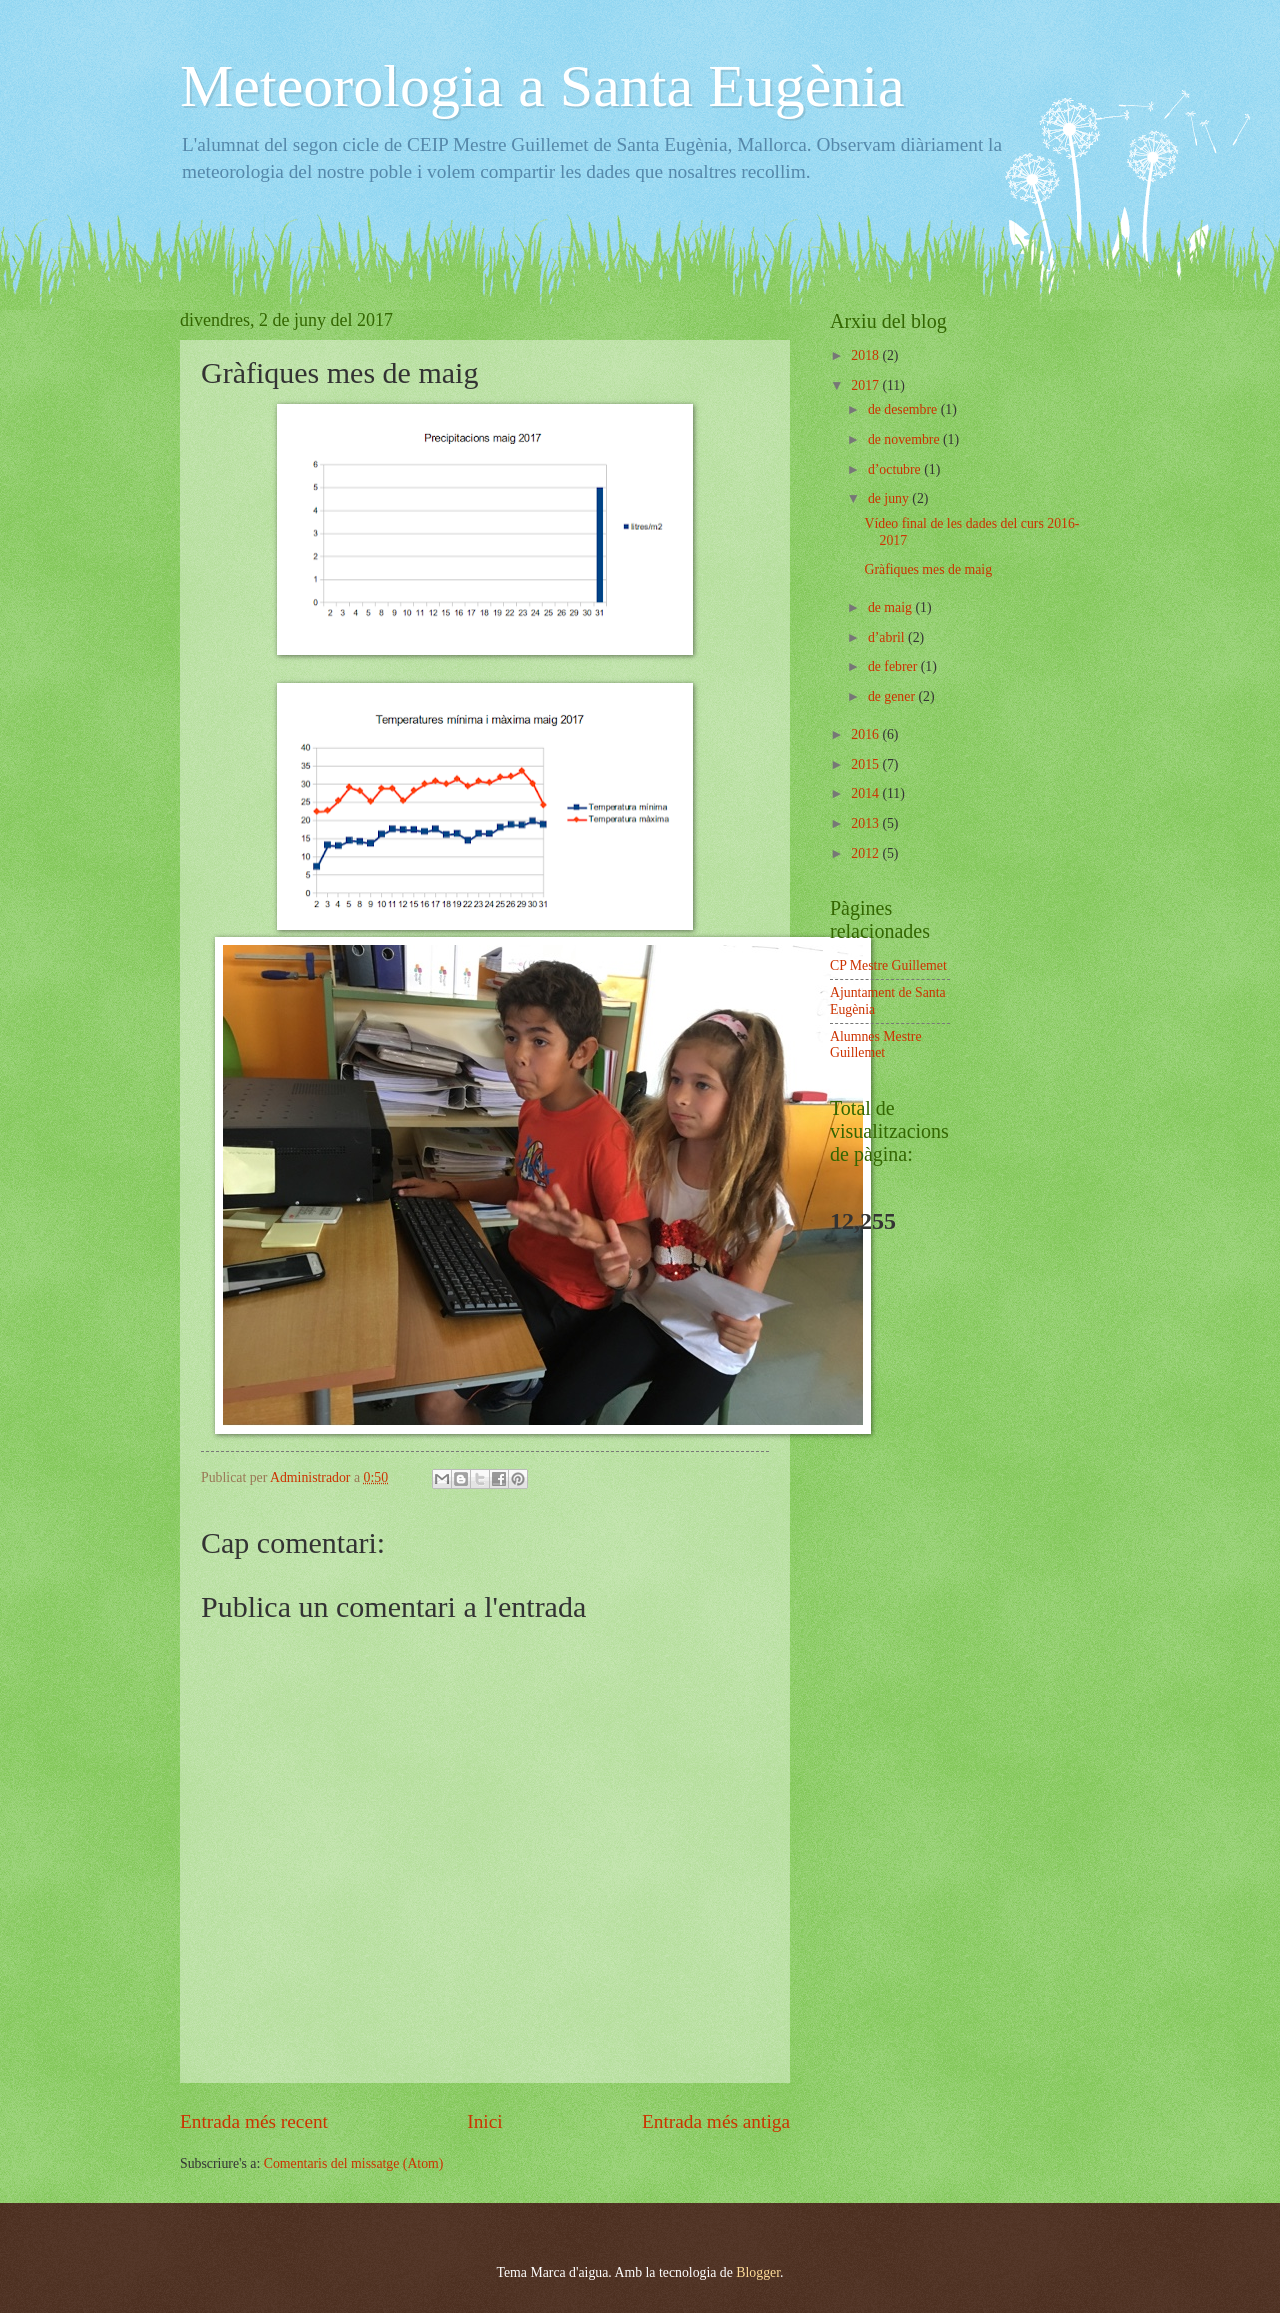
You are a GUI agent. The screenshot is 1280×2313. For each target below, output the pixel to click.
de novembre (905, 439)
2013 (866, 823)
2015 (866, 764)
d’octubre (896, 469)
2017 (866, 385)
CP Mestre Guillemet (888, 965)
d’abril (888, 637)
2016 (866, 734)
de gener (893, 696)
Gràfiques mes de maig (928, 569)
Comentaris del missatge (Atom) (354, 2163)
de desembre (904, 409)
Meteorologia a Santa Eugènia (542, 86)
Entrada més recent (254, 2121)
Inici (484, 2121)
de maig (892, 607)
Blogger (758, 2272)
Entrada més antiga (716, 2121)
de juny (890, 498)
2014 (866, 793)
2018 (866, 355)
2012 (866, 853)
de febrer (894, 666)
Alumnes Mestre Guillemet (876, 1045)
